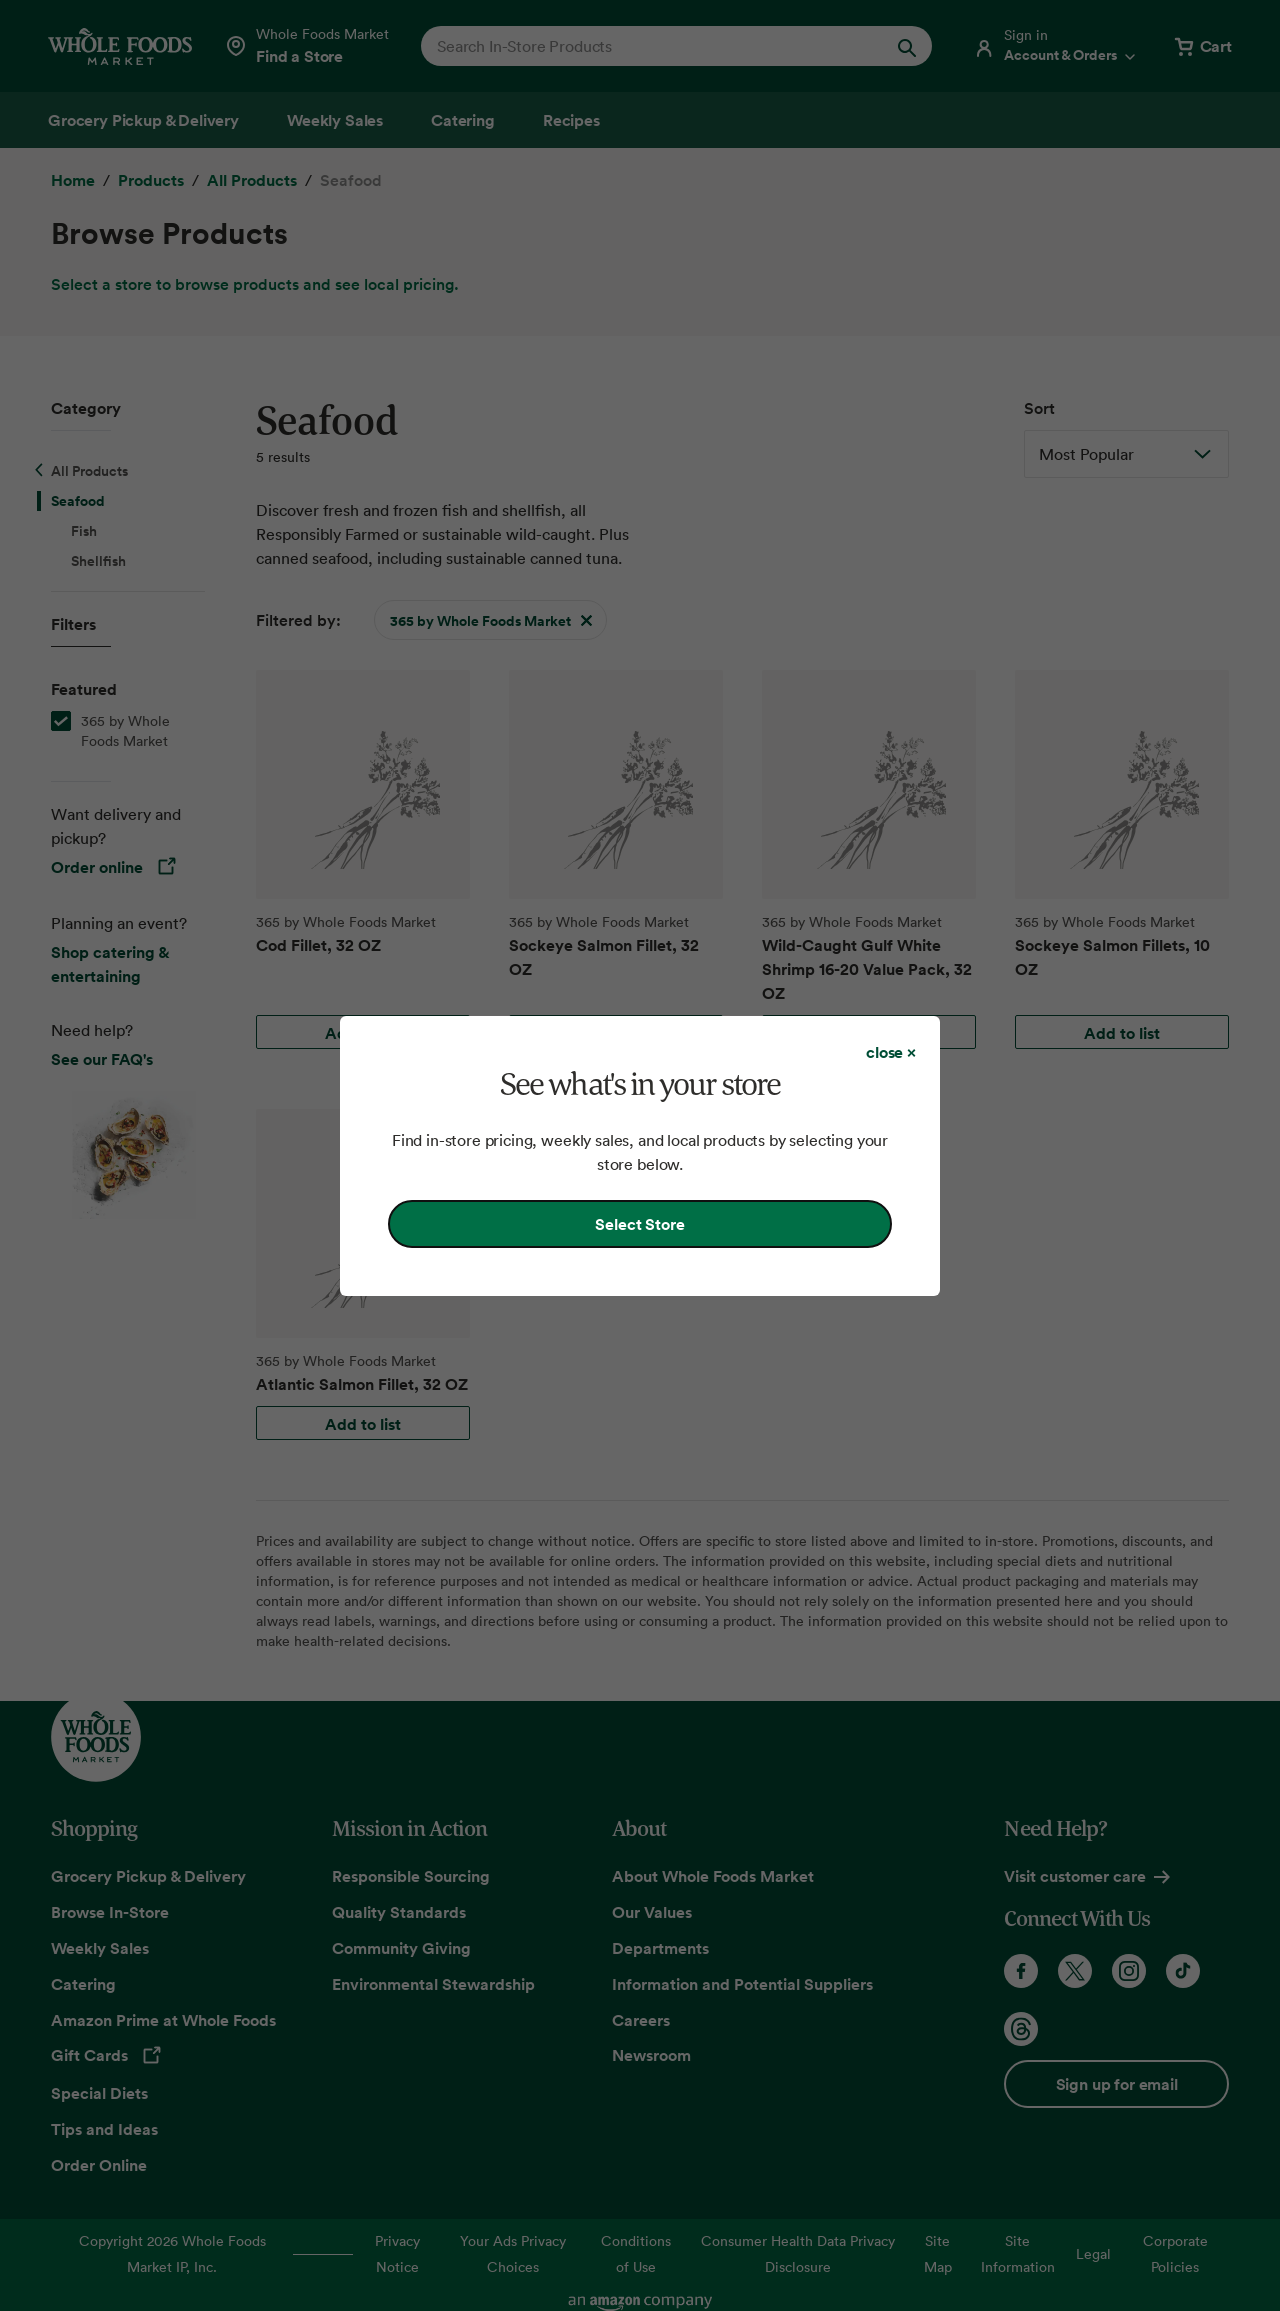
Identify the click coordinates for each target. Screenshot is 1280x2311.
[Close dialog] (891, 1052)
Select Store (639, 1224)
